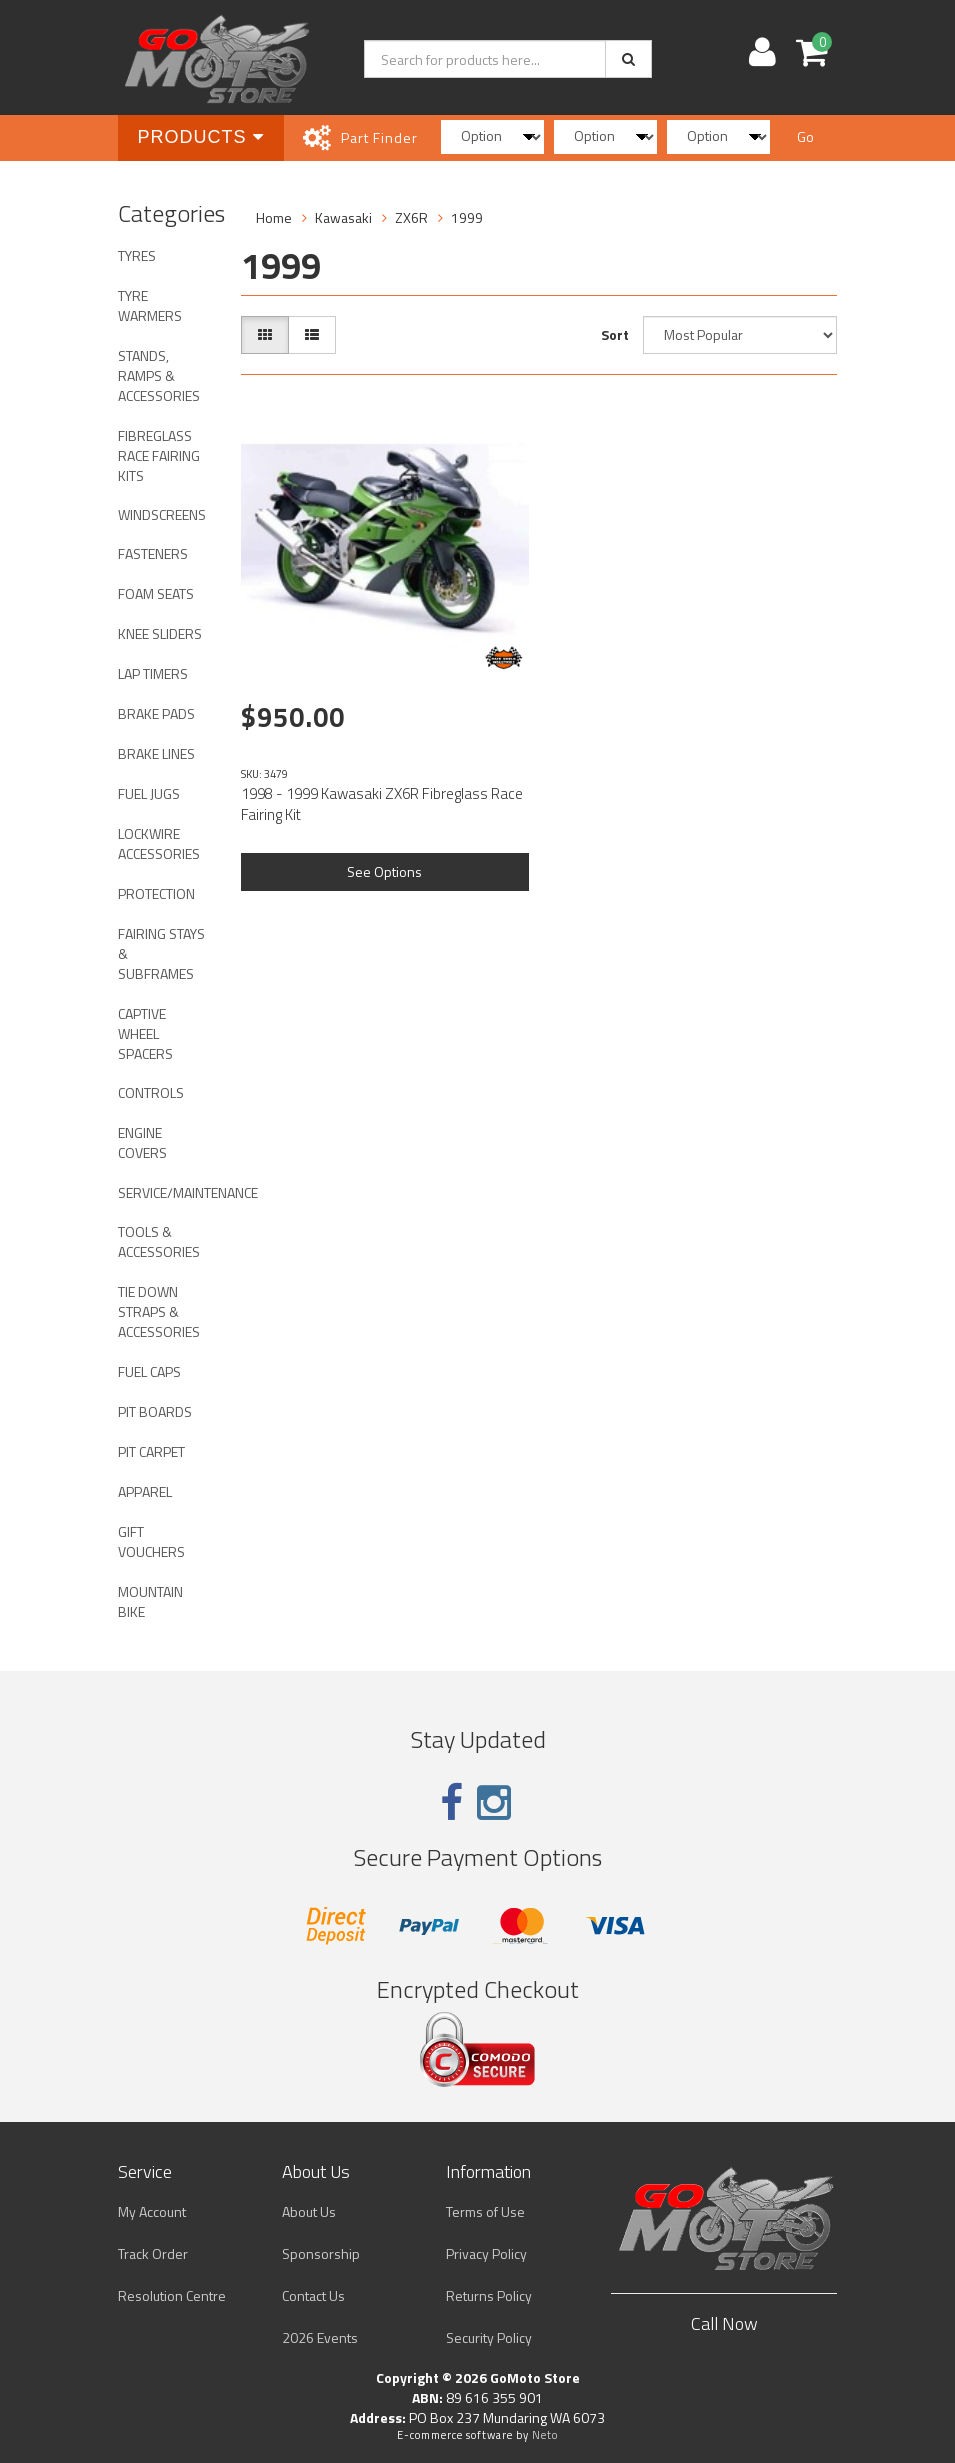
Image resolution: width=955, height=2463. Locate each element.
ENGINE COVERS (142, 1142)
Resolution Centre (172, 2295)
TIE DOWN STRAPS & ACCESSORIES (159, 1311)
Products (201, 137)
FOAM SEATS (156, 593)
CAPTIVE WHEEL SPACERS (145, 1033)
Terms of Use (485, 2211)
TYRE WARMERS (150, 305)
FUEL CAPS (149, 1371)
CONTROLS (151, 1092)
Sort (615, 334)
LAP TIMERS (153, 673)
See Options (384, 871)
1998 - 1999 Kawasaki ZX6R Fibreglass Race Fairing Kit (382, 804)
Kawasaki (343, 217)
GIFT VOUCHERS (151, 1541)
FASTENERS (153, 553)
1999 (467, 217)
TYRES (137, 255)
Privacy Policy (486, 2253)
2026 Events (320, 2337)
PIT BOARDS (155, 1411)
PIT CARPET (151, 1451)
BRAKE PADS (156, 713)
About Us (309, 2211)
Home (274, 217)
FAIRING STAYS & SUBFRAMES (161, 953)
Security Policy (489, 2337)
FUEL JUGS (149, 793)
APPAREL (145, 1491)
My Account (152, 2211)
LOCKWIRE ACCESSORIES (159, 843)
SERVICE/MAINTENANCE (169, 1192)
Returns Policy (489, 2295)
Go (805, 136)
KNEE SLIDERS (160, 633)
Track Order (153, 2253)
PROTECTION (156, 893)
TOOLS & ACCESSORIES (159, 1241)
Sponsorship (321, 2253)
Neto (545, 2435)
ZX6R (411, 217)
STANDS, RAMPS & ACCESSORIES (159, 375)
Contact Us (313, 2295)
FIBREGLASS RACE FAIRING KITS (159, 455)
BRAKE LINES (156, 753)
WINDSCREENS (162, 514)
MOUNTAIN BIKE (150, 1601)
